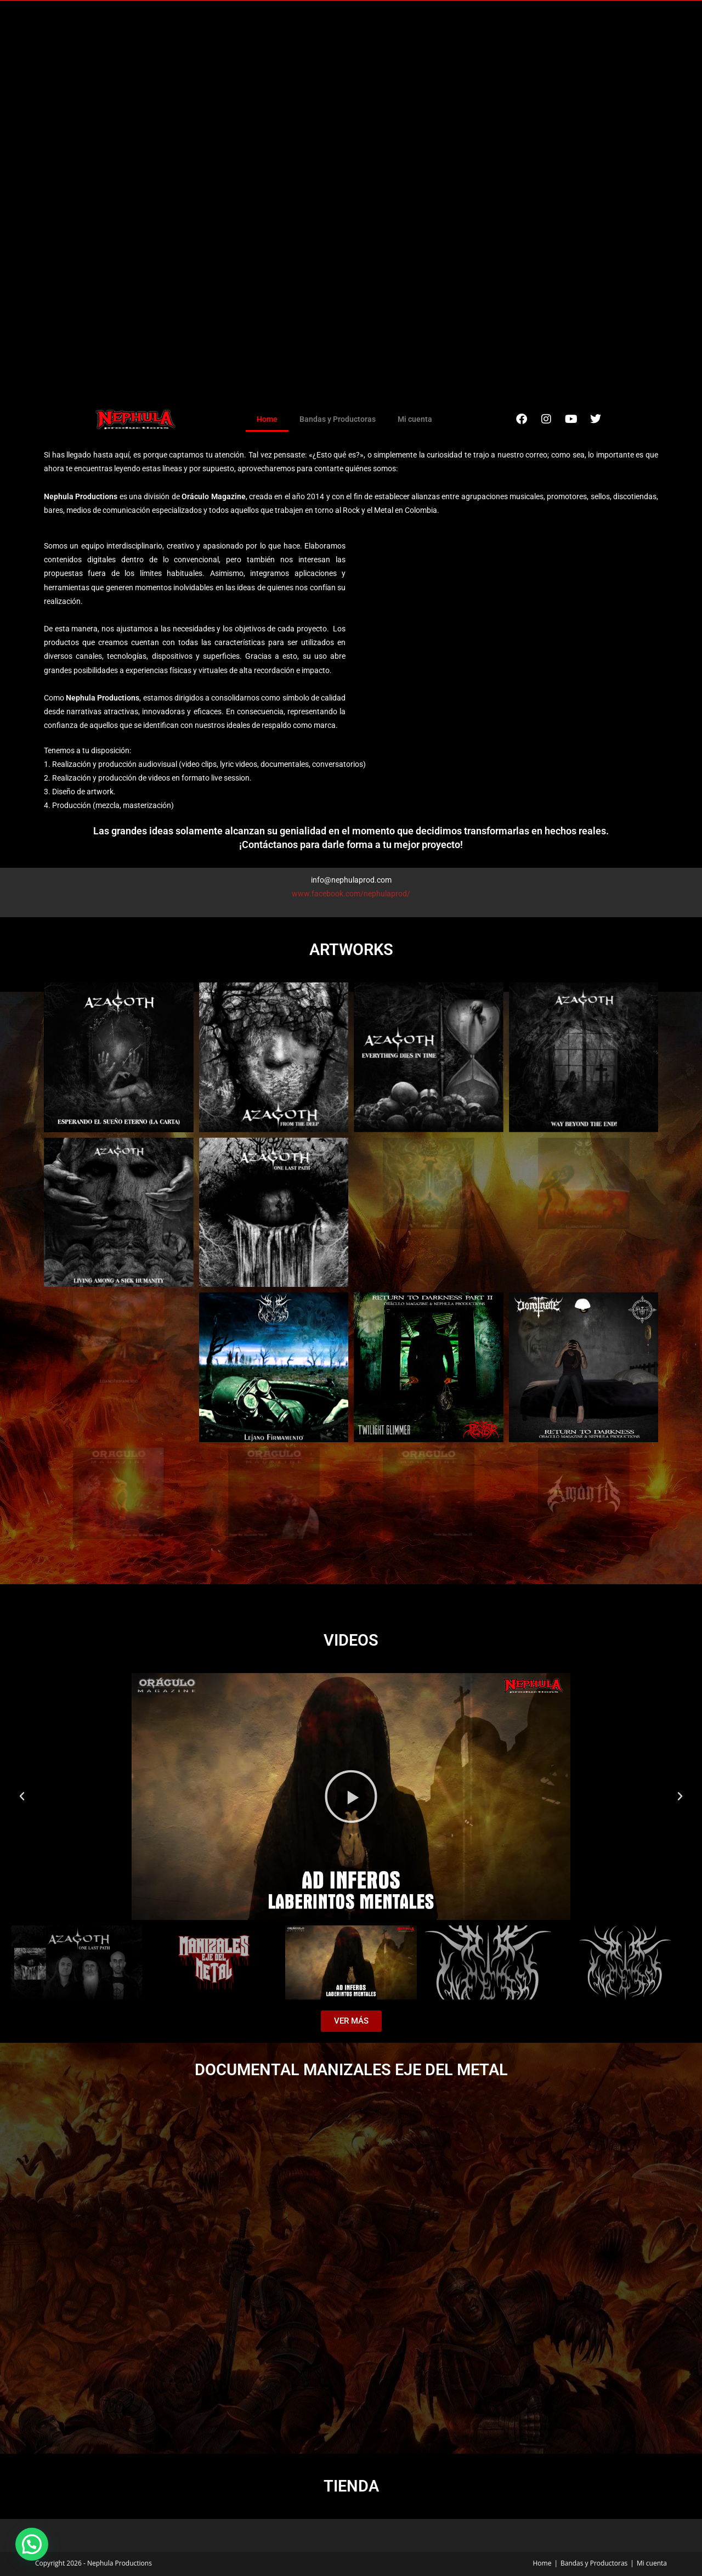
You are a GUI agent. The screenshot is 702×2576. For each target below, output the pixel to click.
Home (267, 419)
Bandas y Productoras (337, 419)
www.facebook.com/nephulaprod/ (351, 893)
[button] (21, 1796)
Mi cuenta (415, 419)
